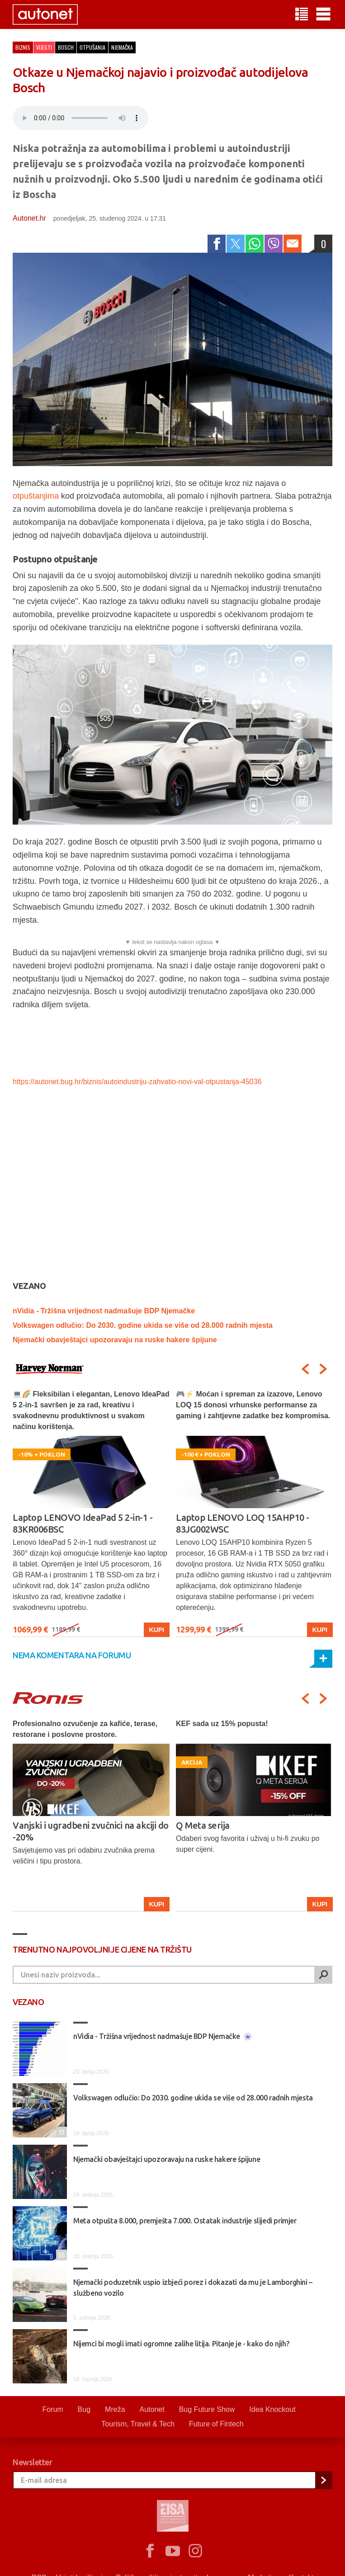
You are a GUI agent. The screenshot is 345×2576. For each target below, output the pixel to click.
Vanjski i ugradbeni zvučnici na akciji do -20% (91, 1831)
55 (60, 2255)
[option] (91, 1513)
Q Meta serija (203, 1825)
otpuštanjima (36, 495)
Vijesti (44, 47)
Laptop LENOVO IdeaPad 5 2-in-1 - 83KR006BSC (82, 1523)
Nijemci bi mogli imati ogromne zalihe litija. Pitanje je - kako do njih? (181, 2344)
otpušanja (92, 47)
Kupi (156, 1629)
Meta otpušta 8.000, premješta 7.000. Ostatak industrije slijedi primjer (185, 2221)
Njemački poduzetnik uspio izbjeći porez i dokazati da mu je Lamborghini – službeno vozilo (192, 2287)
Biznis (22, 47)
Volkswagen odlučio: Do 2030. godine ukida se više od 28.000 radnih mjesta (143, 1325)
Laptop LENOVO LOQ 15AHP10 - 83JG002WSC (242, 1523)
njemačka (122, 47)
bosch (66, 47)
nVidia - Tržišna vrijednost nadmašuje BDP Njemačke (104, 1311)
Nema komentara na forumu (72, 1655)
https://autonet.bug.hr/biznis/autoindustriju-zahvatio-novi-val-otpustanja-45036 (137, 1081)
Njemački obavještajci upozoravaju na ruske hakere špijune (115, 1340)
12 (60, 2132)
